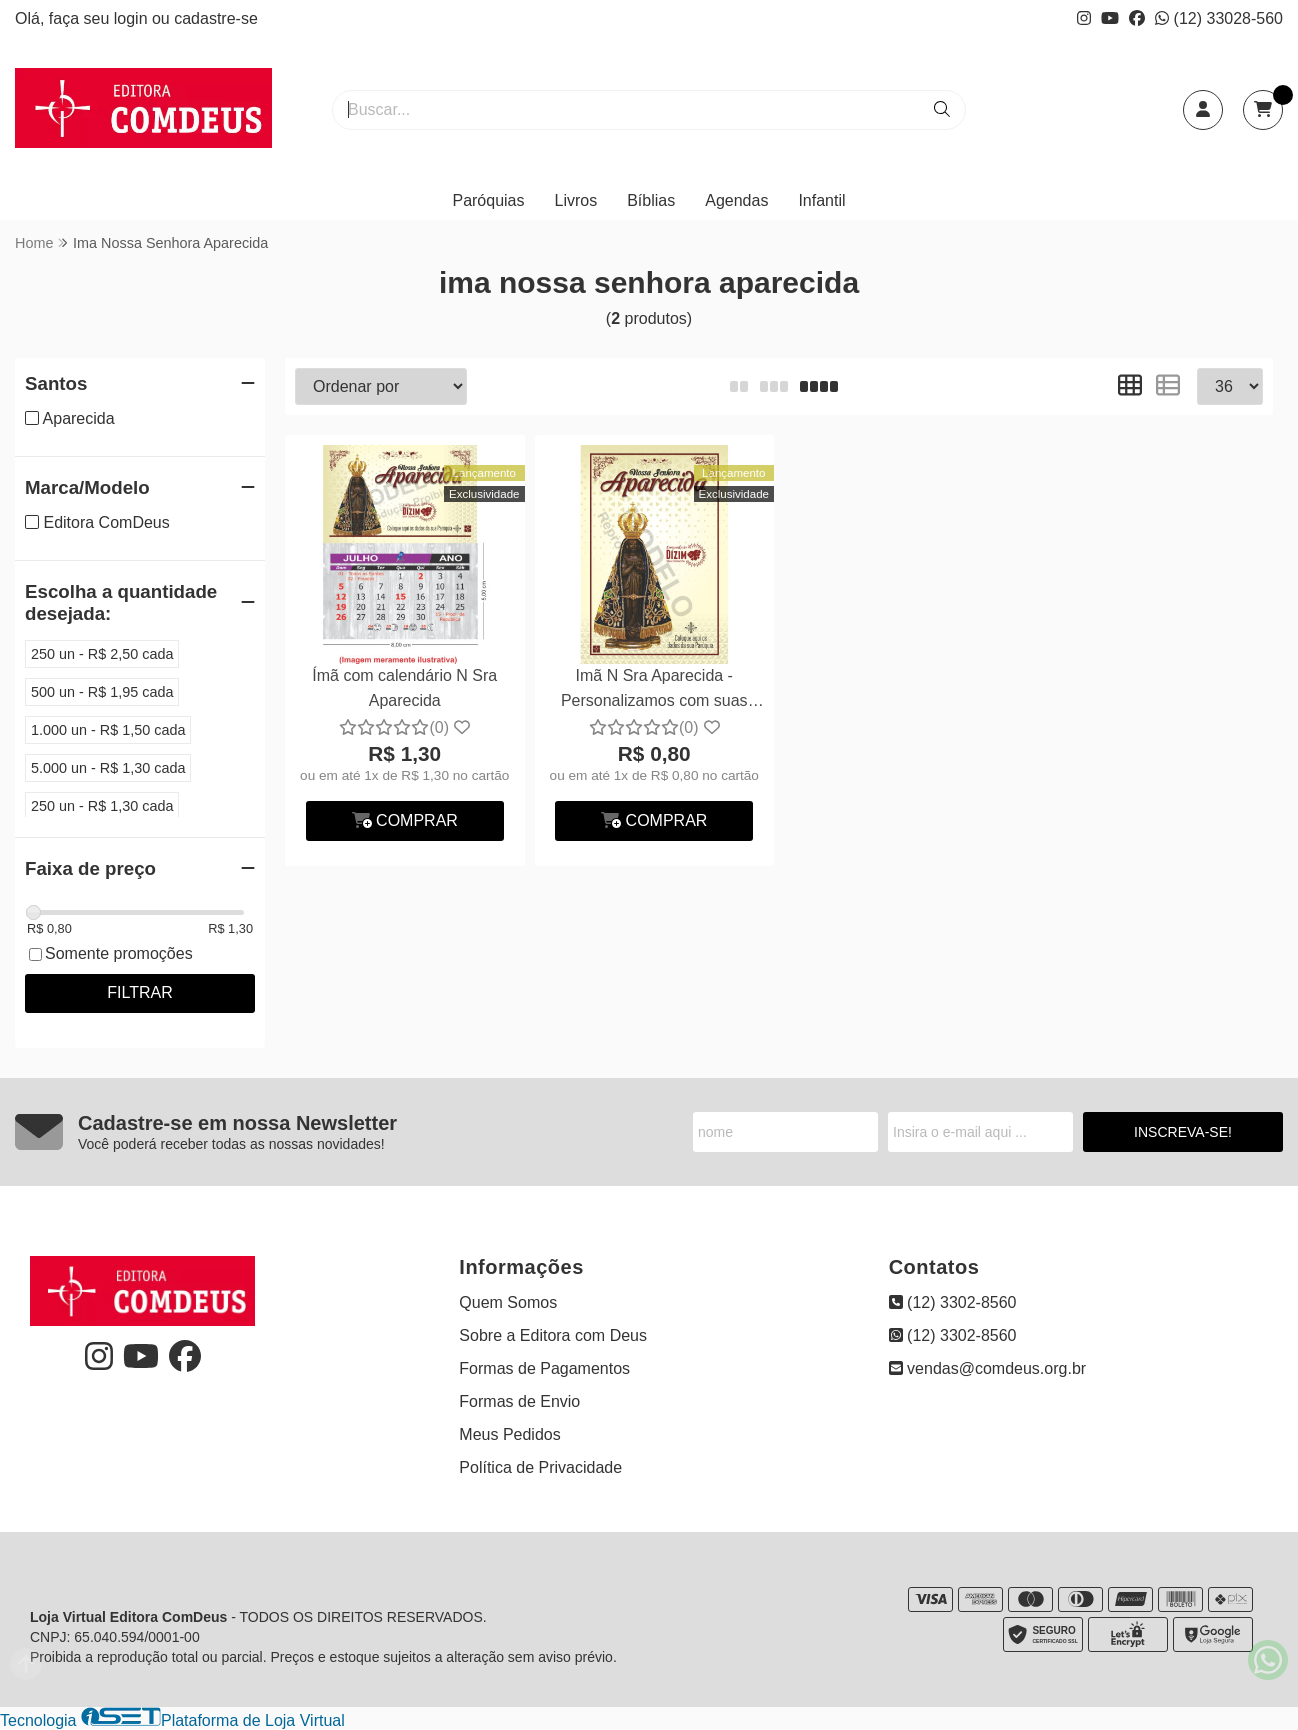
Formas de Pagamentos (544, 1368)
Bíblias (651, 200)
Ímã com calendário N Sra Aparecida (404, 687)
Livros (576, 200)
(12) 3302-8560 (953, 1302)
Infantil (821, 200)
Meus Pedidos (509, 1434)
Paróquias (488, 200)
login (133, 18)
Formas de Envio (519, 1401)
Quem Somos (508, 1302)
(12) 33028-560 (1219, 18)
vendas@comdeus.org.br (987, 1368)
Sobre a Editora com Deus (553, 1335)
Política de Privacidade (540, 1467)
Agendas (736, 200)
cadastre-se (216, 18)
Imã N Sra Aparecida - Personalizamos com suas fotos (654, 690)
